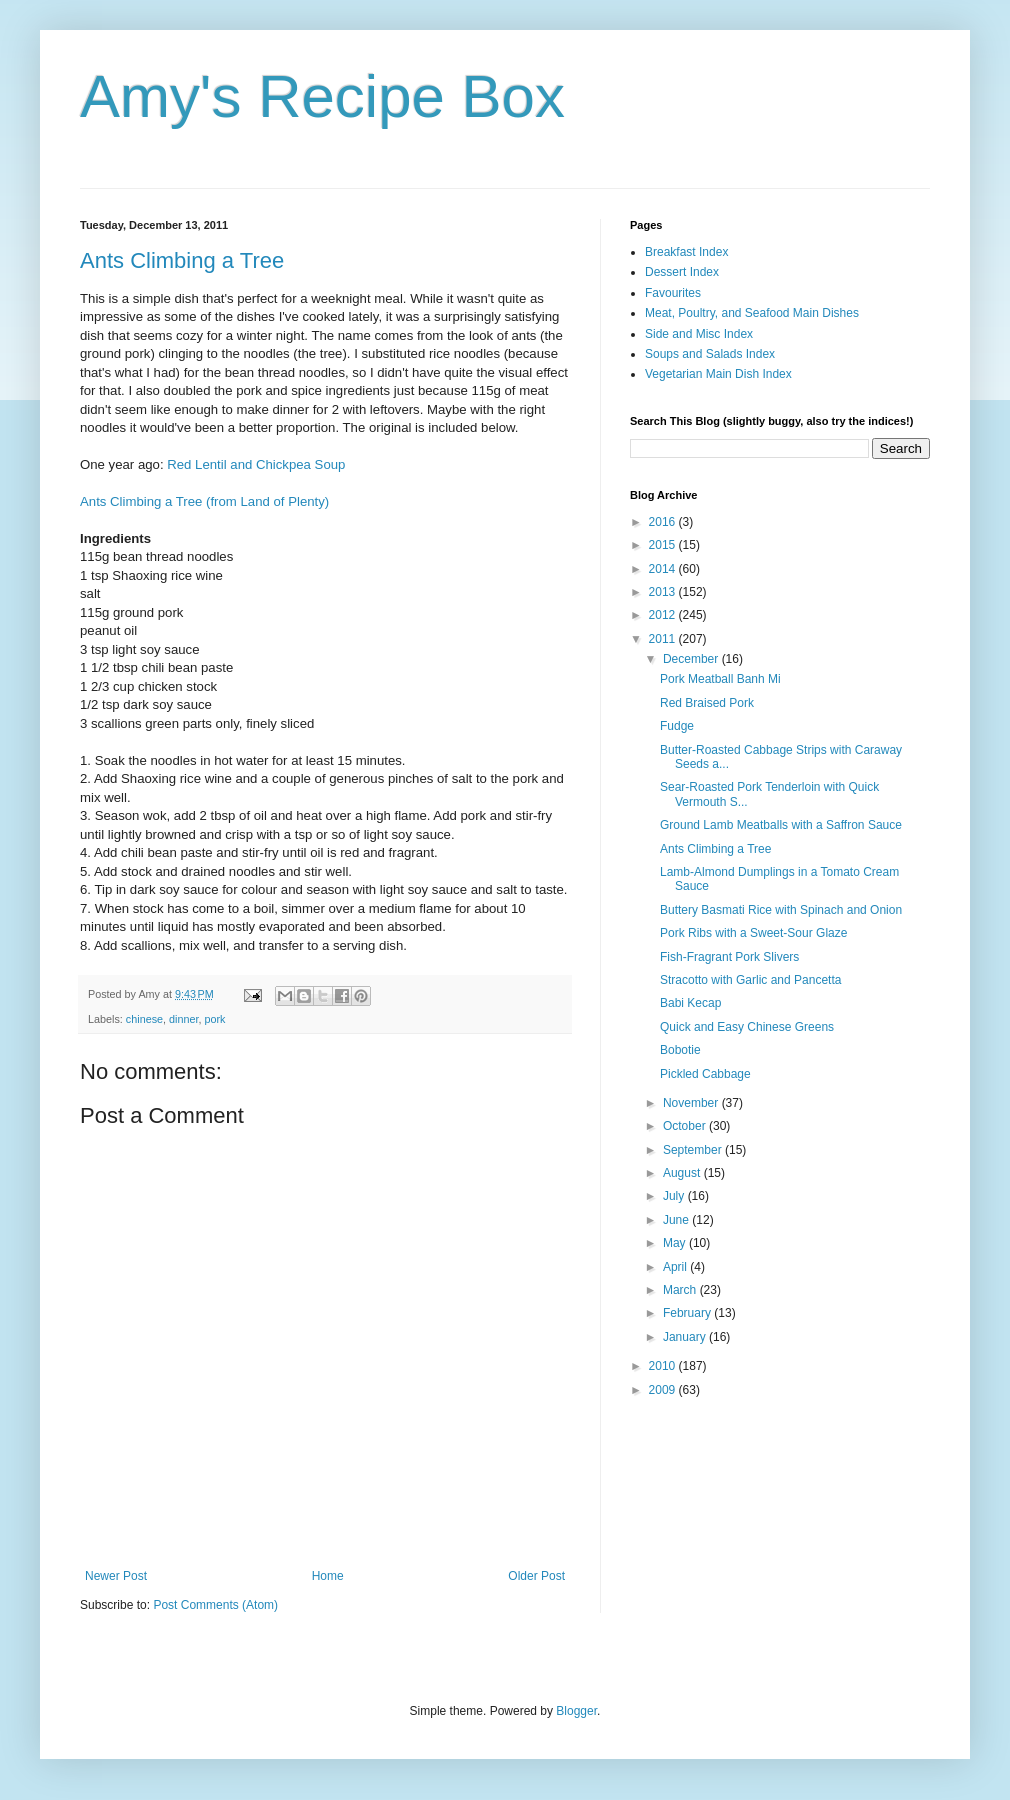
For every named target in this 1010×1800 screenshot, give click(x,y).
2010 (664, 1366)
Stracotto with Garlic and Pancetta (750, 980)
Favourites (673, 293)
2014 (664, 569)
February (688, 1313)
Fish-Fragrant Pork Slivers (729, 957)
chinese (144, 1019)
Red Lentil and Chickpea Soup (256, 464)
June (677, 1220)
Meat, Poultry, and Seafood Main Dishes (752, 313)
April (676, 1267)
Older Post (536, 1576)
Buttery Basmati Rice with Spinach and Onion (781, 910)
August (683, 1173)
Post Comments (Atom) (215, 1605)
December (692, 659)
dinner (183, 1019)
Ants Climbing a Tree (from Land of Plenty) (204, 501)
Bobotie (680, 1050)
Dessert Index (682, 272)
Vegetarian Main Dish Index (718, 374)
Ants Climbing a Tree (182, 260)
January (686, 1337)
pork (214, 1019)
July (675, 1196)
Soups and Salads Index (710, 354)
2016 (664, 522)
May (676, 1243)
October (686, 1126)
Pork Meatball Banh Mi (720, 679)
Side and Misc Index (699, 334)
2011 (664, 639)
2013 (664, 592)
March (681, 1290)
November (692, 1103)
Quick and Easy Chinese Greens (747, 1027)
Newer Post (116, 1576)
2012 (664, 615)
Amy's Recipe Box (322, 96)
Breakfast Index (686, 252)
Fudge (677, 726)
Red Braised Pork (707, 703)
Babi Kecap (690, 1003)
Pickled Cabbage (705, 1074)
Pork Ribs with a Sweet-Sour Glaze (753, 933)
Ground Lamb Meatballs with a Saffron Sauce (781, 825)
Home (328, 1576)
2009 (664, 1390)
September (694, 1150)
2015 (664, 545)
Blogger (576, 1711)
